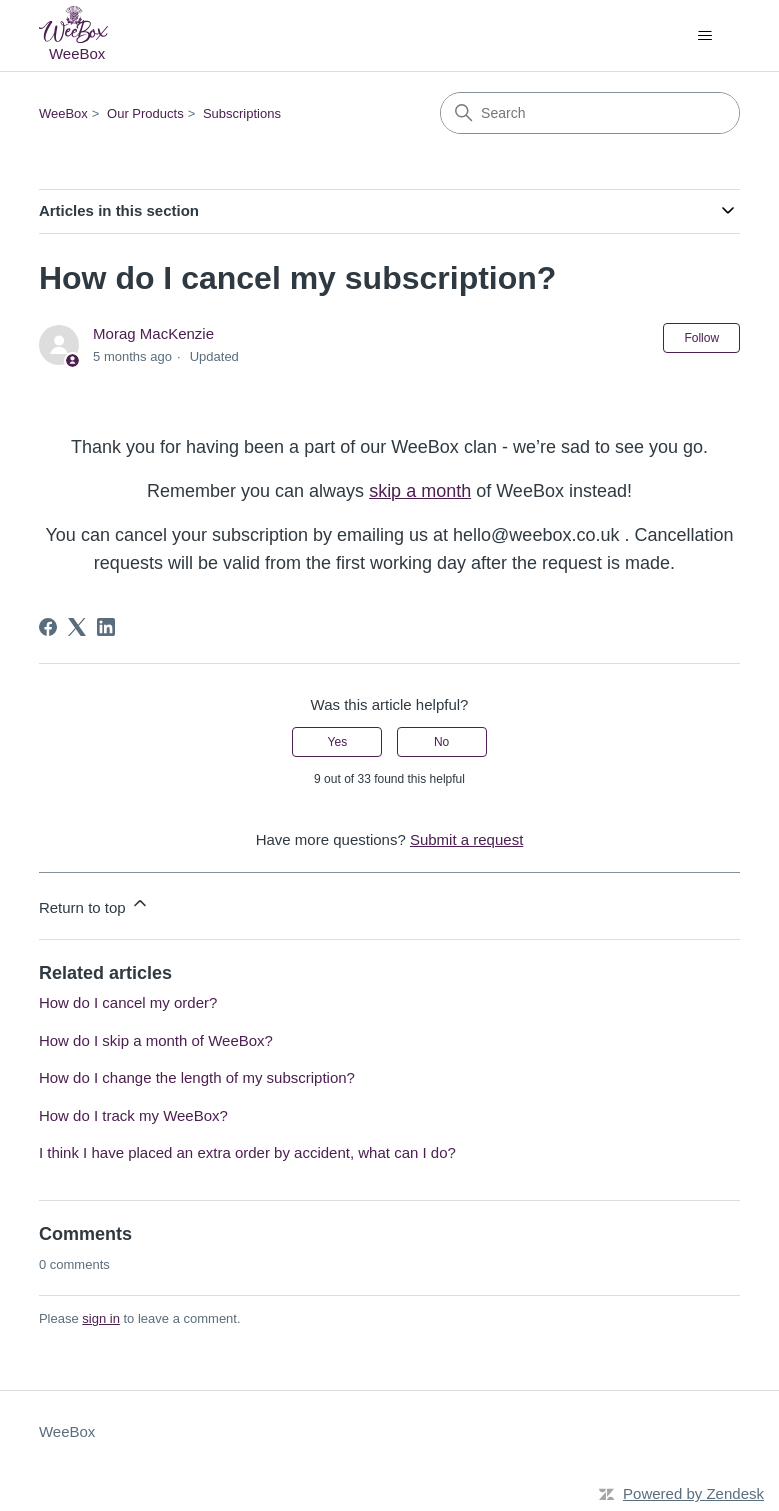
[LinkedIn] (106, 627)
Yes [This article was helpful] (338, 742)
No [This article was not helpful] (441, 742)
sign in (101, 1318)
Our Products (145, 113)
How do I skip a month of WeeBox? (156, 1040)
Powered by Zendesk (693, 1493)
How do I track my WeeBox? (133, 1115)
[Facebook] (48, 627)
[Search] (590, 113)
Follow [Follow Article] (701, 338)
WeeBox (63, 113)
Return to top (94, 904)
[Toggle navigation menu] (704, 36)
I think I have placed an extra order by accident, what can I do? (247, 1152)
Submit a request (466, 839)
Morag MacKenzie (153, 333)
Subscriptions (242, 113)
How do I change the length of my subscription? (197, 1077)
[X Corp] (77, 627)
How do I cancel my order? (128, 1002)
